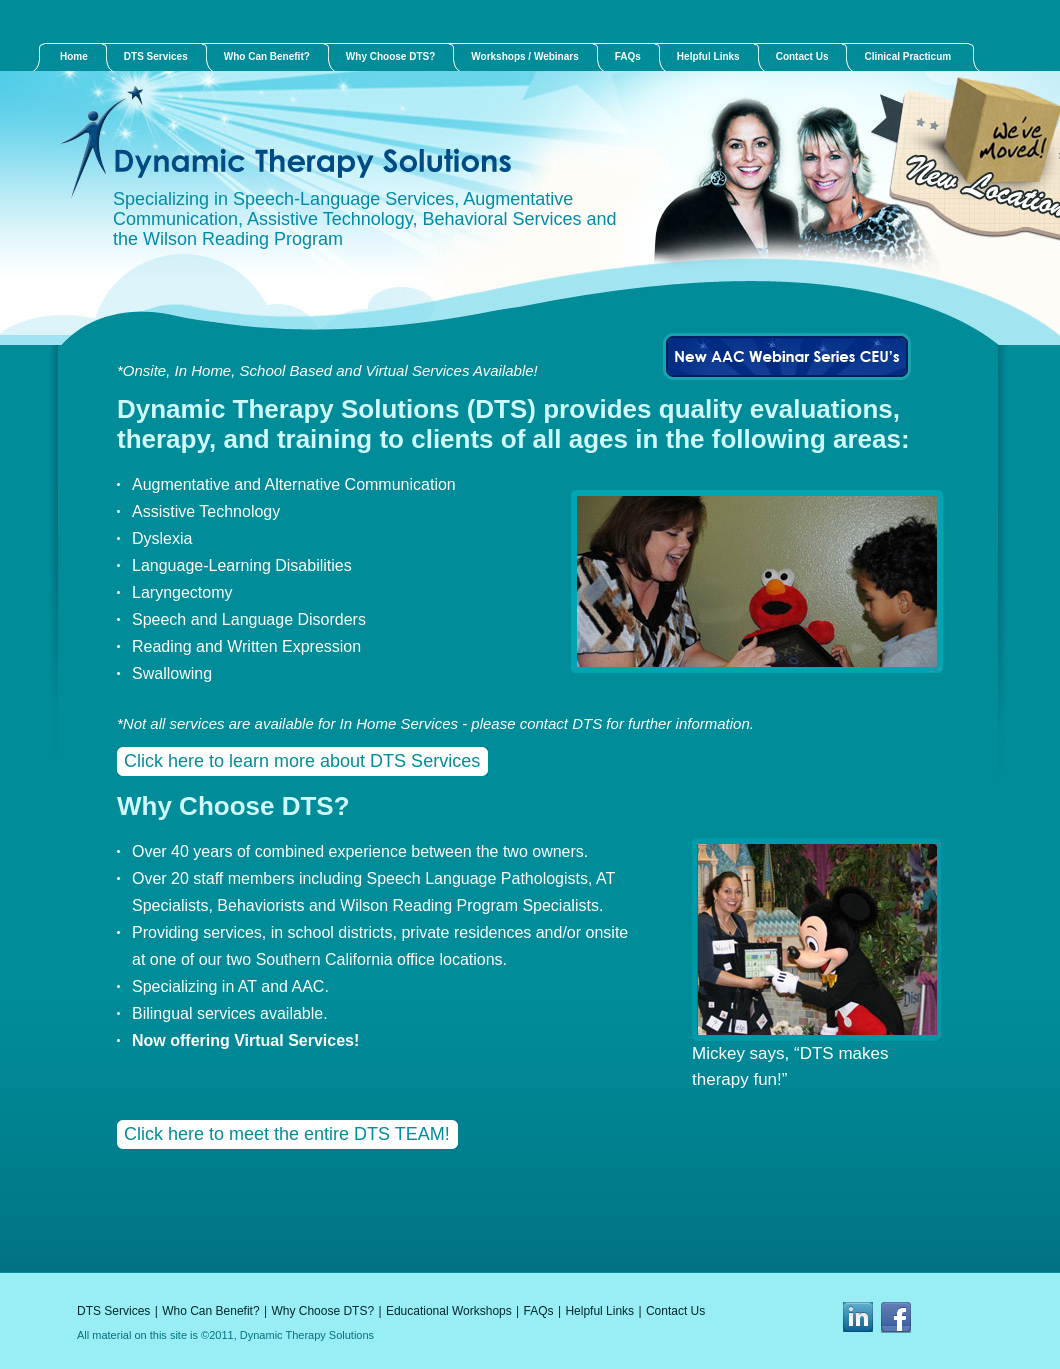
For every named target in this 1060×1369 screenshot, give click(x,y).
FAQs (539, 1311)
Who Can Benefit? (210, 1311)
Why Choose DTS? (322, 1311)
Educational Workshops (449, 1311)
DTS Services (113, 1311)
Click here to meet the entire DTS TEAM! (287, 1134)
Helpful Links (599, 1311)
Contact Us (675, 1311)
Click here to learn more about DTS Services (302, 761)
